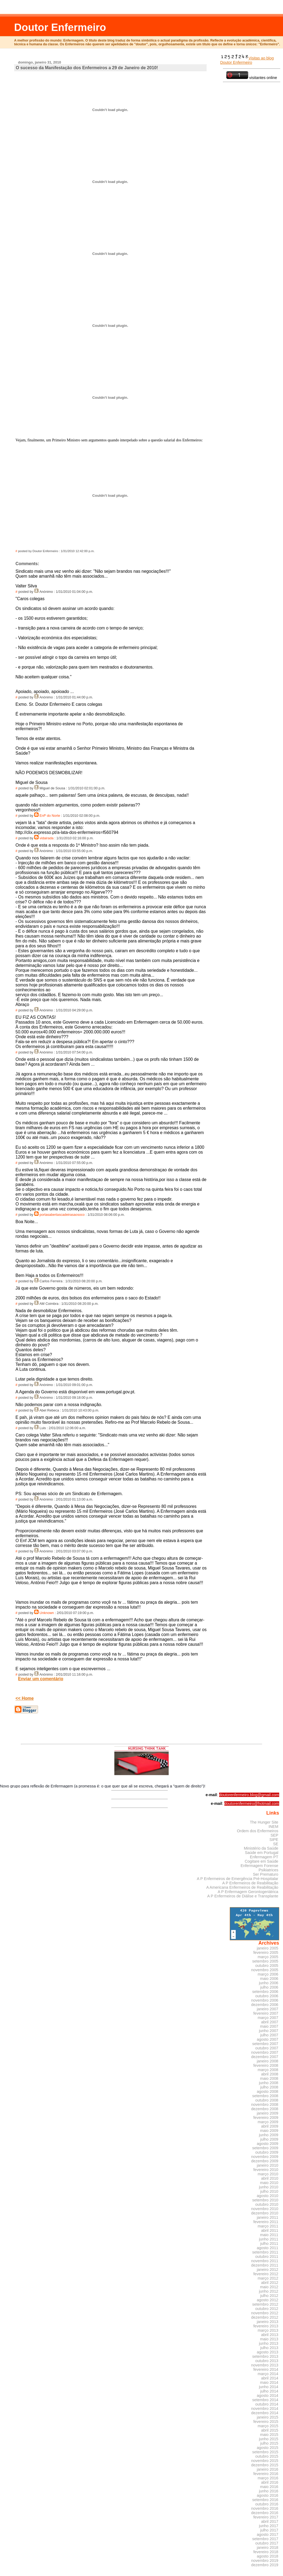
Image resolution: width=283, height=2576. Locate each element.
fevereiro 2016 (265, 2473)
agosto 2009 (267, 2143)
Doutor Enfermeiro (60, 27)
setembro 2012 (265, 2304)
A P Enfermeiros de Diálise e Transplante (242, 1896)
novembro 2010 (264, 2209)
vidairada (47, 838)
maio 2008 (269, 2078)
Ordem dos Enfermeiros (257, 1831)
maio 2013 (269, 2339)
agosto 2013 (267, 2352)
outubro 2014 (266, 2404)
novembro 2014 (264, 2408)
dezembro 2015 (264, 2465)
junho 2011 (268, 2239)
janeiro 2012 (267, 2269)
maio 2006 (269, 1978)
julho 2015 (269, 2443)
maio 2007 (269, 2026)
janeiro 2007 (267, 2009)
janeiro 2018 (267, 2547)
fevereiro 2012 (265, 2274)
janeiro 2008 (267, 2061)
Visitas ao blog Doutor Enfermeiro (247, 60)
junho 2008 (268, 2083)
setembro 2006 (265, 1991)
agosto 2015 (267, 2447)
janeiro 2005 (267, 1948)
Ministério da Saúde (261, 1848)
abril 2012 (269, 2282)
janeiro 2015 (267, 2417)
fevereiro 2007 (265, 2013)
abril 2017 (269, 2521)
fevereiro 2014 (265, 2369)
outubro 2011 (266, 2256)
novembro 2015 (264, 2460)
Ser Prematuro (265, 1874)
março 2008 (268, 2070)
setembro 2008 (265, 2096)
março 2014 (268, 2374)
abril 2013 (269, 2335)
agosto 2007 (267, 2039)
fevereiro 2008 (265, 2065)
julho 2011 (269, 2243)
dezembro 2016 (264, 2513)
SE (275, 1844)
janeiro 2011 (267, 2217)
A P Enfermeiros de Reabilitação (250, 1883)
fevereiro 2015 (265, 2421)
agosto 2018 (267, 2556)
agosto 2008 (267, 2091)
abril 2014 (269, 2378)
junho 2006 (268, 1983)
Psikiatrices (268, 1870)
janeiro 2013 (267, 2321)
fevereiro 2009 (265, 2117)
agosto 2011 (267, 2248)
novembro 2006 (264, 2000)
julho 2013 (269, 2348)
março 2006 (268, 1974)
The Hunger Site (264, 1822)
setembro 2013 (265, 2356)
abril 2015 (269, 2430)
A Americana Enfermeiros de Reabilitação (242, 1887)
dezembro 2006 (264, 2004)
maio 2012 (269, 2287)
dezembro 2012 (264, 2317)
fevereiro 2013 (265, 2326)
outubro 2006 (266, 1996)
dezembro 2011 (264, 2265)
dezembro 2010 (264, 2213)
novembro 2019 (264, 2560)
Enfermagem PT (264, 1857)
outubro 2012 (266, 2308)
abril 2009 (269, 2126)
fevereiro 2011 (265, 2222)
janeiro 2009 (267, 2113)
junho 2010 (268, 2187)
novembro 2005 (264, 1970)
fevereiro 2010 (265, 2169)
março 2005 (268, 1957)
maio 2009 (269, 2130)
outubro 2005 (266, 1965)
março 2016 (268, 2478)
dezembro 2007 (264, 2057)
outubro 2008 (266, 2100)
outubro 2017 (266, 2543)
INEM (273, 1826)
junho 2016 (268, 2491)
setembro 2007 (265, 2044)
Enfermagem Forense (259, 1865)
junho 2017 (268, 2526)
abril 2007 (269, 2022)
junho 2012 (268, 2291)
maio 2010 (269, 2183)
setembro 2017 (265, 2539)
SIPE (273, 1839)
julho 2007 (269, 2035)
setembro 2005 (265, 1961)
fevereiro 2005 (265, 1952)
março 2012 (268, 2278)
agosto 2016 (267, 2495)
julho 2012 (269, 2295)
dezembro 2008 (264, 2109)
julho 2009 (269, 2139)
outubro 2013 (266, 2361)
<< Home (24, 1698)
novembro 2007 (264, 2052)
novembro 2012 (264, 2313)
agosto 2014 (267, 2395)
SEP (274, 1835)
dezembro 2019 (264, 2565)
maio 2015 (269, 2434)
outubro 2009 (266, 2152)
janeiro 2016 (267, 2469)
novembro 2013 (264, 2365)
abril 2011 (269, 2230)
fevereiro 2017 (265, 2517)
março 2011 (268, 2226)
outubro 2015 (266, 2456)
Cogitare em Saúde (261, 1861)
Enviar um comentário (40, 1678)
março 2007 (268, 2017)
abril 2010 (269, 2178)
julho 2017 (269, 2530)
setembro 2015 (265, 2452)
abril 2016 (269, 2482)
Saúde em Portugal (261, 1852)
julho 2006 (269, 1987)
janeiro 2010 (267, 2165)
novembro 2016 (264, 2508)
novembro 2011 (264, 2261)
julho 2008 (269, 2087)
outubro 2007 (266, 2048)
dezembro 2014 (264, 2413)
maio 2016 (269, 2487)
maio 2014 (269, 2382)
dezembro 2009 (264, 2161)
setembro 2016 (265, 2500)
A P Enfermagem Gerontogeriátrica (248, 1892)
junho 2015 (268, 2439)
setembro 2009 (265, 2148)
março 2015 (268, 2426)
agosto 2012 (267, 2300)
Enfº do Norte (50, 816)
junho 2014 (268, 2387)
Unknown (47, 1613)
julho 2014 (269, 2391)
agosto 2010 (267, 2196)
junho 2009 (268, 2135)
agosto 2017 (267, 2534)
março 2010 (268, 2174)
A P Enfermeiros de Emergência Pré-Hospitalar (237, 1878)
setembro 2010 (265, 2200)
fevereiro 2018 (265, 2552)
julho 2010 (269, 2191)
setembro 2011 (265, 2252)
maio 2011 (269, 2235)
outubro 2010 (266, 2204)
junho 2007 (268, 2030)
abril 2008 (269, 2074)
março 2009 (268, 2122)
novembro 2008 (264, 2104)
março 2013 (268, 2330)
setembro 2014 (265, 2400)
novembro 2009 (264, 2156)
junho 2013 (268, 2343)
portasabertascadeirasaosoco (62, 1215)
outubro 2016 (266, 2504)
